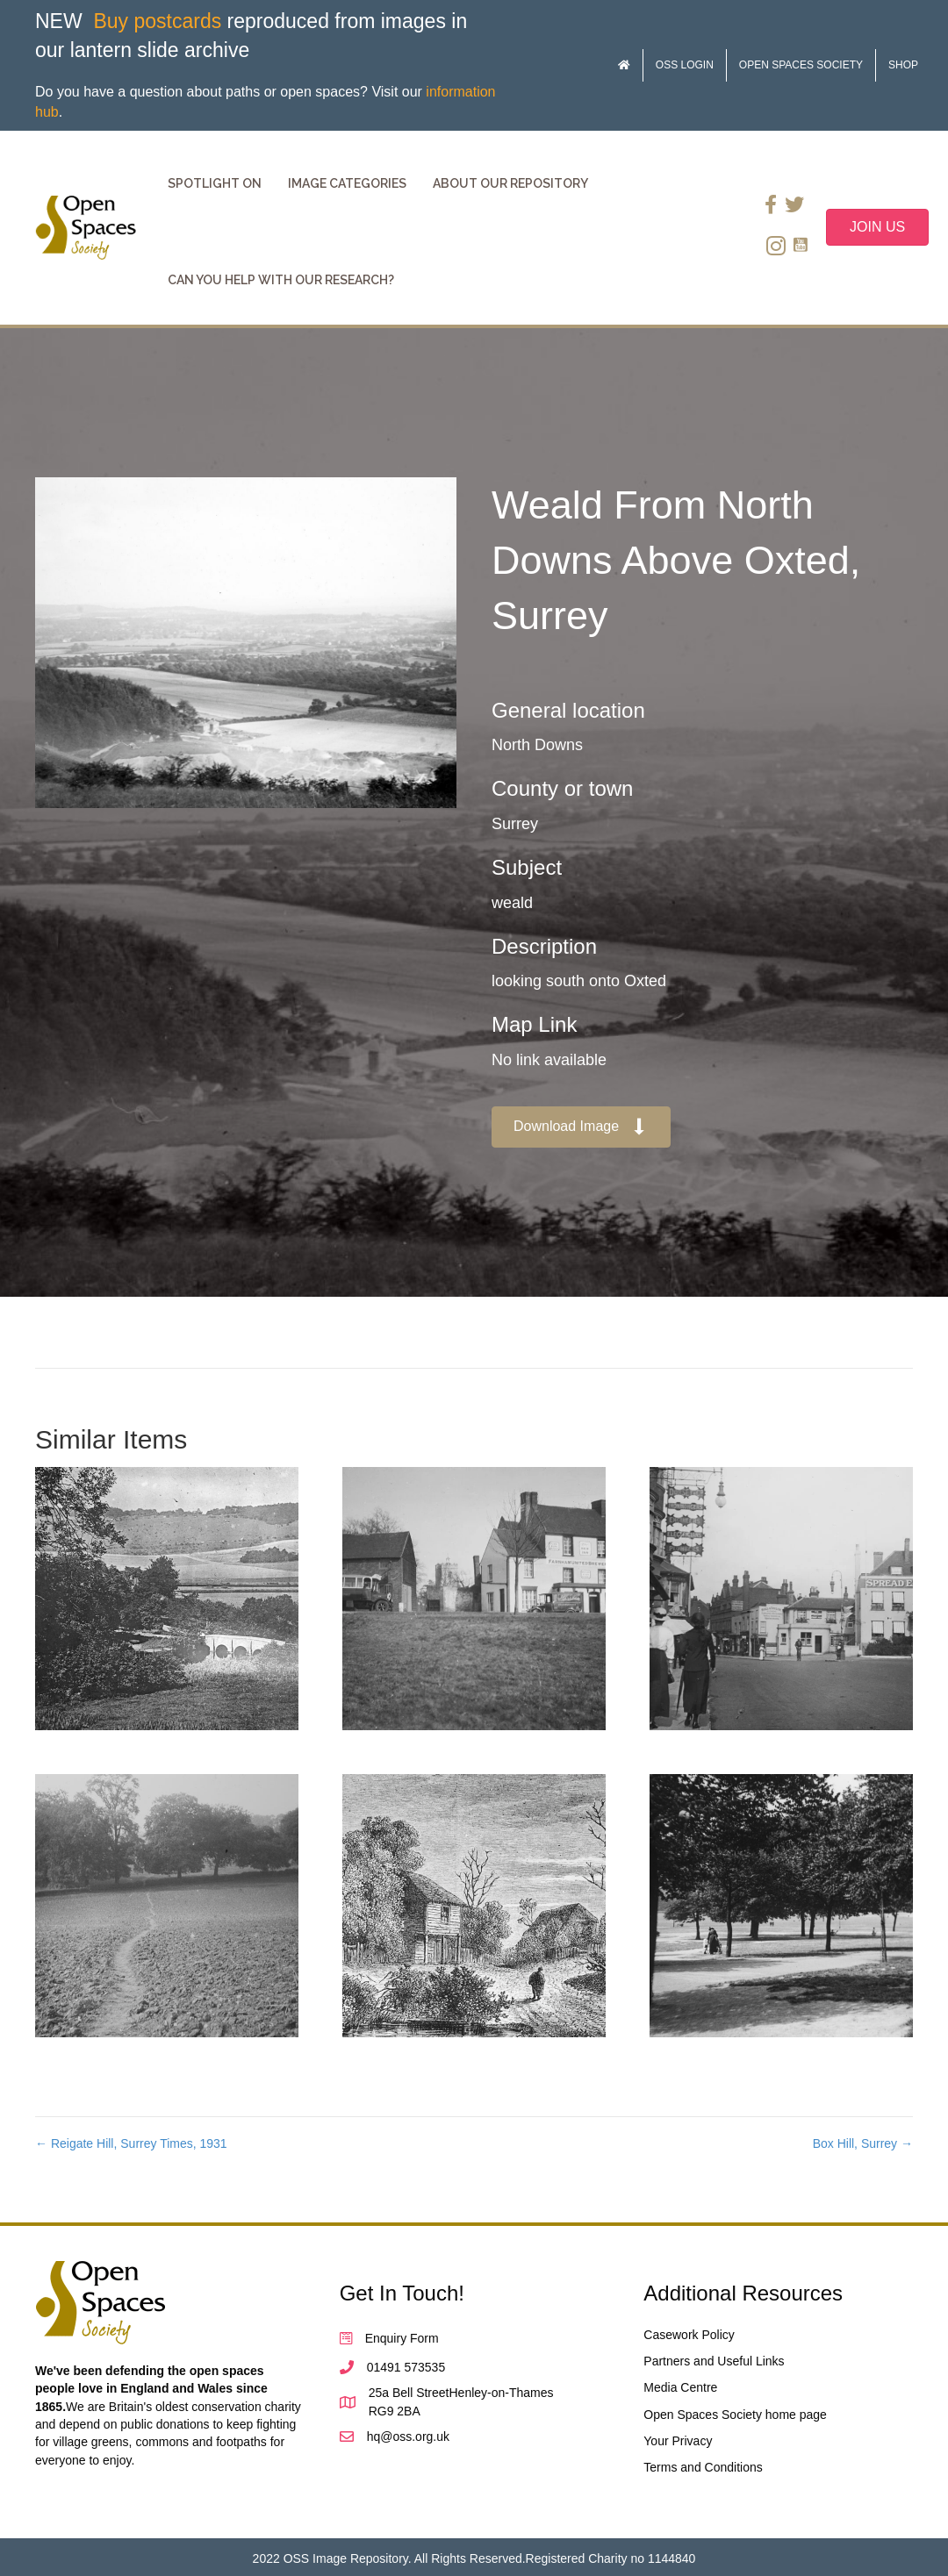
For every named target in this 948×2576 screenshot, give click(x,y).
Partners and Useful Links (713, 2361)
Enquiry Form (402, 2338)
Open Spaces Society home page (735, 2415)
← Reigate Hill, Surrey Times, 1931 (131, 2143)
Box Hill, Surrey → (863, 2143)
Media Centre (680, 2387)
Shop (903, 65)
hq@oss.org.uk (408, 2436)
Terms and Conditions (702, 2467)
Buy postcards (157, 21)
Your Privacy (677, 2441)
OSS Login (685, 65)
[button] (581, 1127)
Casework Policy (688, 2335)
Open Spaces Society (801, 65)
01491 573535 (406, 2367)
